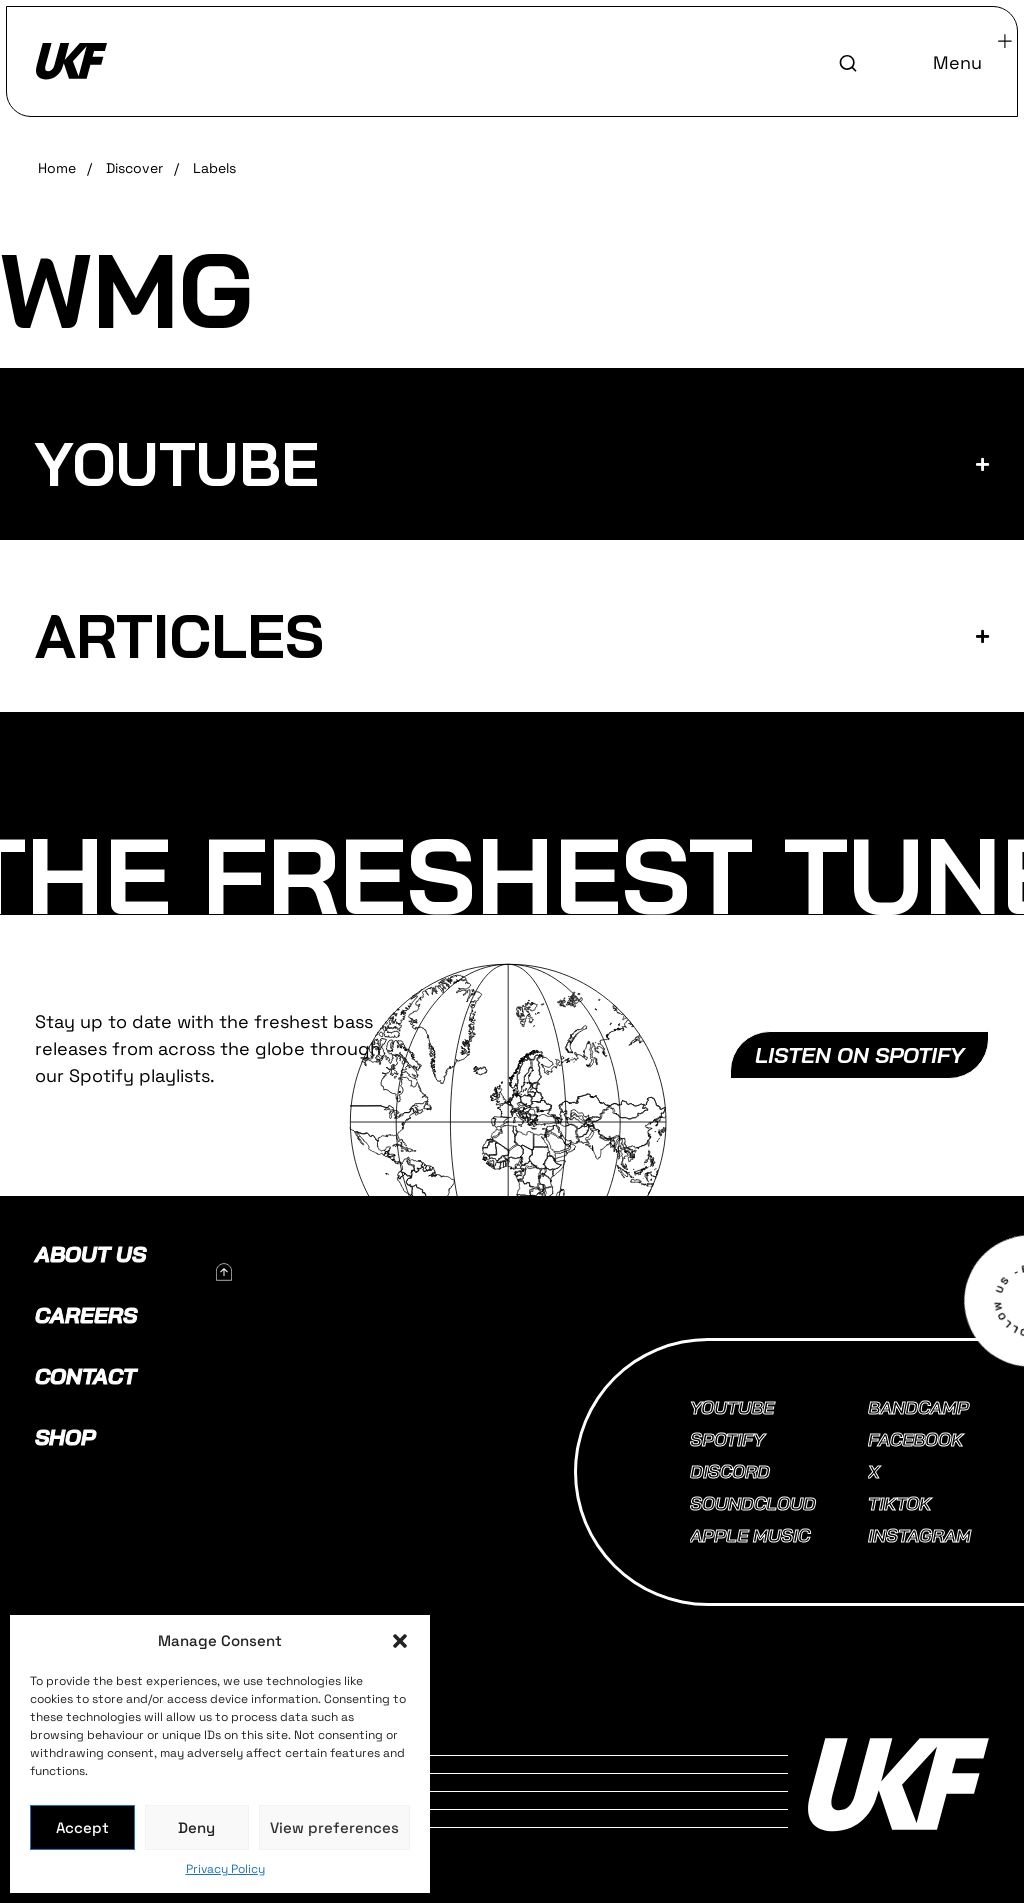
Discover (134, 168)
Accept (82, 1827)
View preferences (334, 1827)
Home (57, 168)
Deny (196, 1827)
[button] (400, 1641)
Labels (214, 168)
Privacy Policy (225, 1869)
